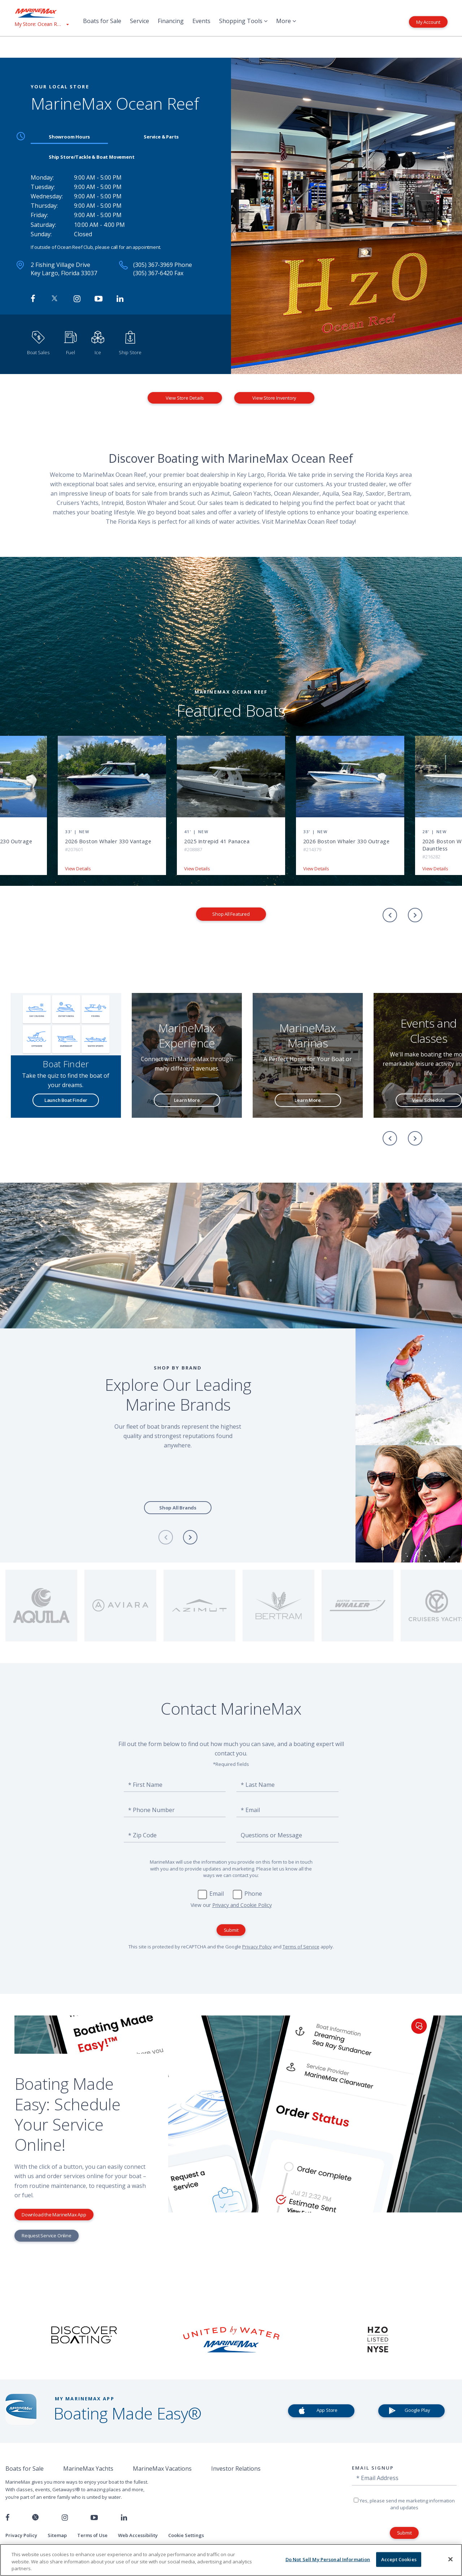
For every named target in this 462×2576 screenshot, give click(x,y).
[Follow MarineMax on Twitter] (54, 298)
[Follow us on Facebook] (7, 2517)
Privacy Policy (257, 1946)
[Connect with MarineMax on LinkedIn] (120, 299)
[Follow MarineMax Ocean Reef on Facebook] (33, 299)
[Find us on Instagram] (65, 2517)
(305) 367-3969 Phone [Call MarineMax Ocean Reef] (162, 265)
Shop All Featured (231, 914)
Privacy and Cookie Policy (242, 1905)
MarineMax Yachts (88, 2468)
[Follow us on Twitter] (35, 2518)
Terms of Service (301, 1946)
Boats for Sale (102, 21)
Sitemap (57, 2535)
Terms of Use (92, 2535)
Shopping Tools (243, 21)
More (286, 21)
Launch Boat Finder (66, 1100)
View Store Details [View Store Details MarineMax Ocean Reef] (185, 398)
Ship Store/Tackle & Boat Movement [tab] (91, 157)
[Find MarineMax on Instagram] (77, 299)
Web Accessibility (138, 2535)
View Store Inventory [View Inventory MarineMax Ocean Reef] (274, 398)
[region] (231, 2560)
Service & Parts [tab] (161, 136)
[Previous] (390, 915)
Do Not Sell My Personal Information (328, 2559)
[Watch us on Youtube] (94, 2517)
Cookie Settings (186, 2535)
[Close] (450, 2559)
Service (139, 21)
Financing (171, 21)
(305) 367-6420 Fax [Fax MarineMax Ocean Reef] (158, 273)
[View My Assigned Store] (41, 24)
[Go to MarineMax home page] (41, 13)
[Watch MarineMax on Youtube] (99, 299)
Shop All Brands (177, 1507)
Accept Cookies (399, 2559)
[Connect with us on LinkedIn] (124, 2517)
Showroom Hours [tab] (69, 136)
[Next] (415, 915)
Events (201, 21)
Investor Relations (236, 2468)
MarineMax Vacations (162, 2468)
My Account (428, 21)
